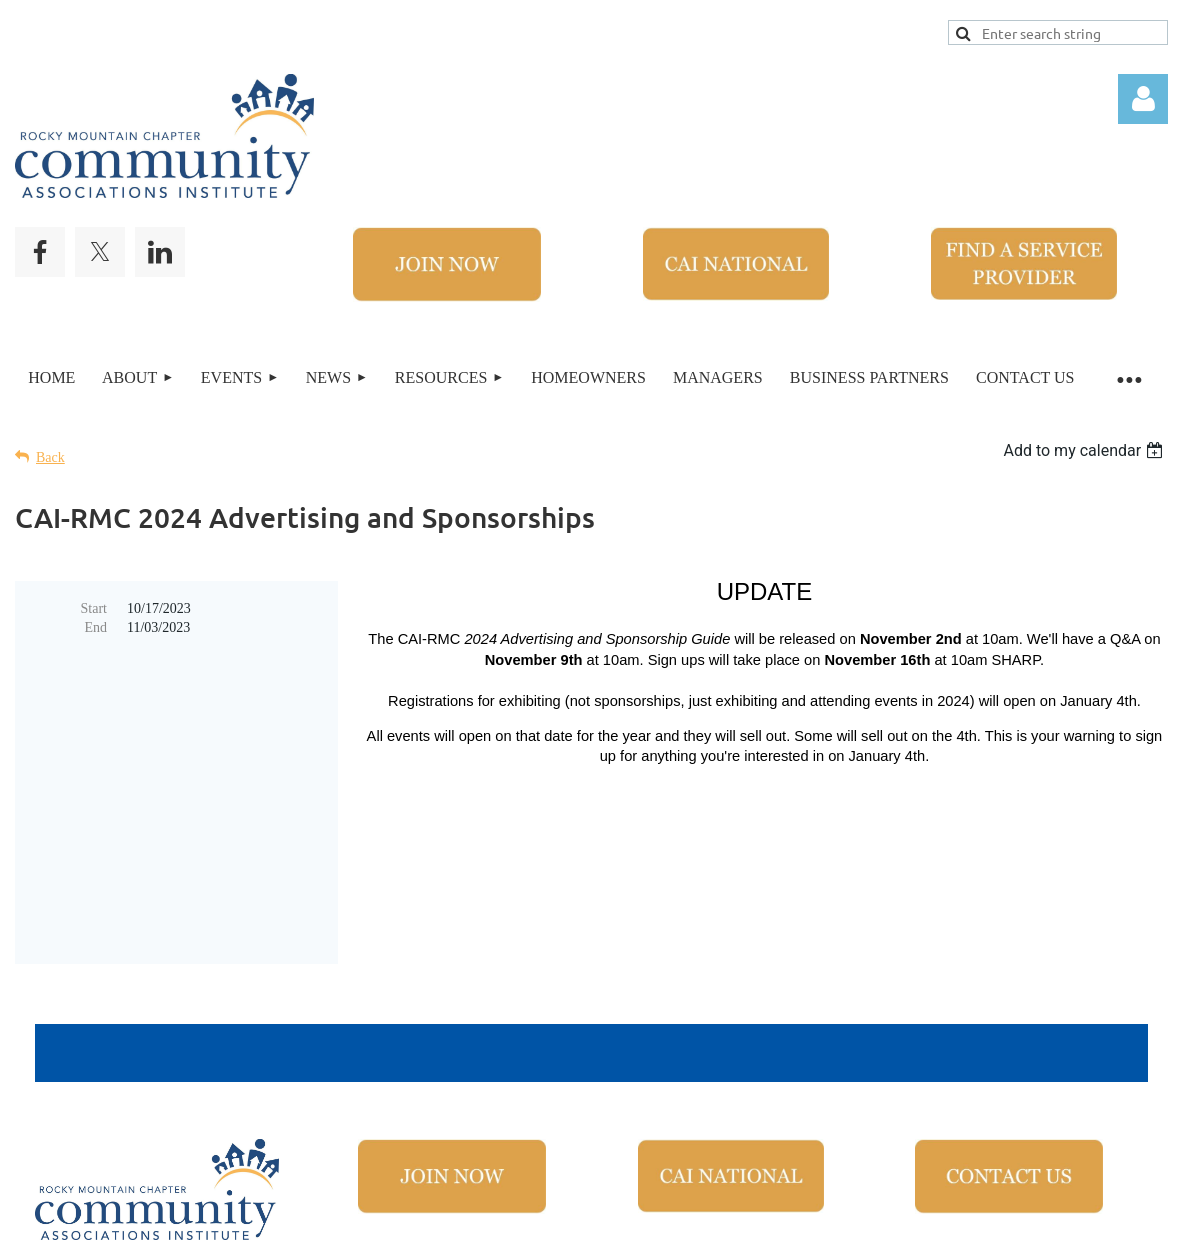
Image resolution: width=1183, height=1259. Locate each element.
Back (50, 457)
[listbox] (1085, 450)
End (95, 627)
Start (94, 608)
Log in (1143, 99)
